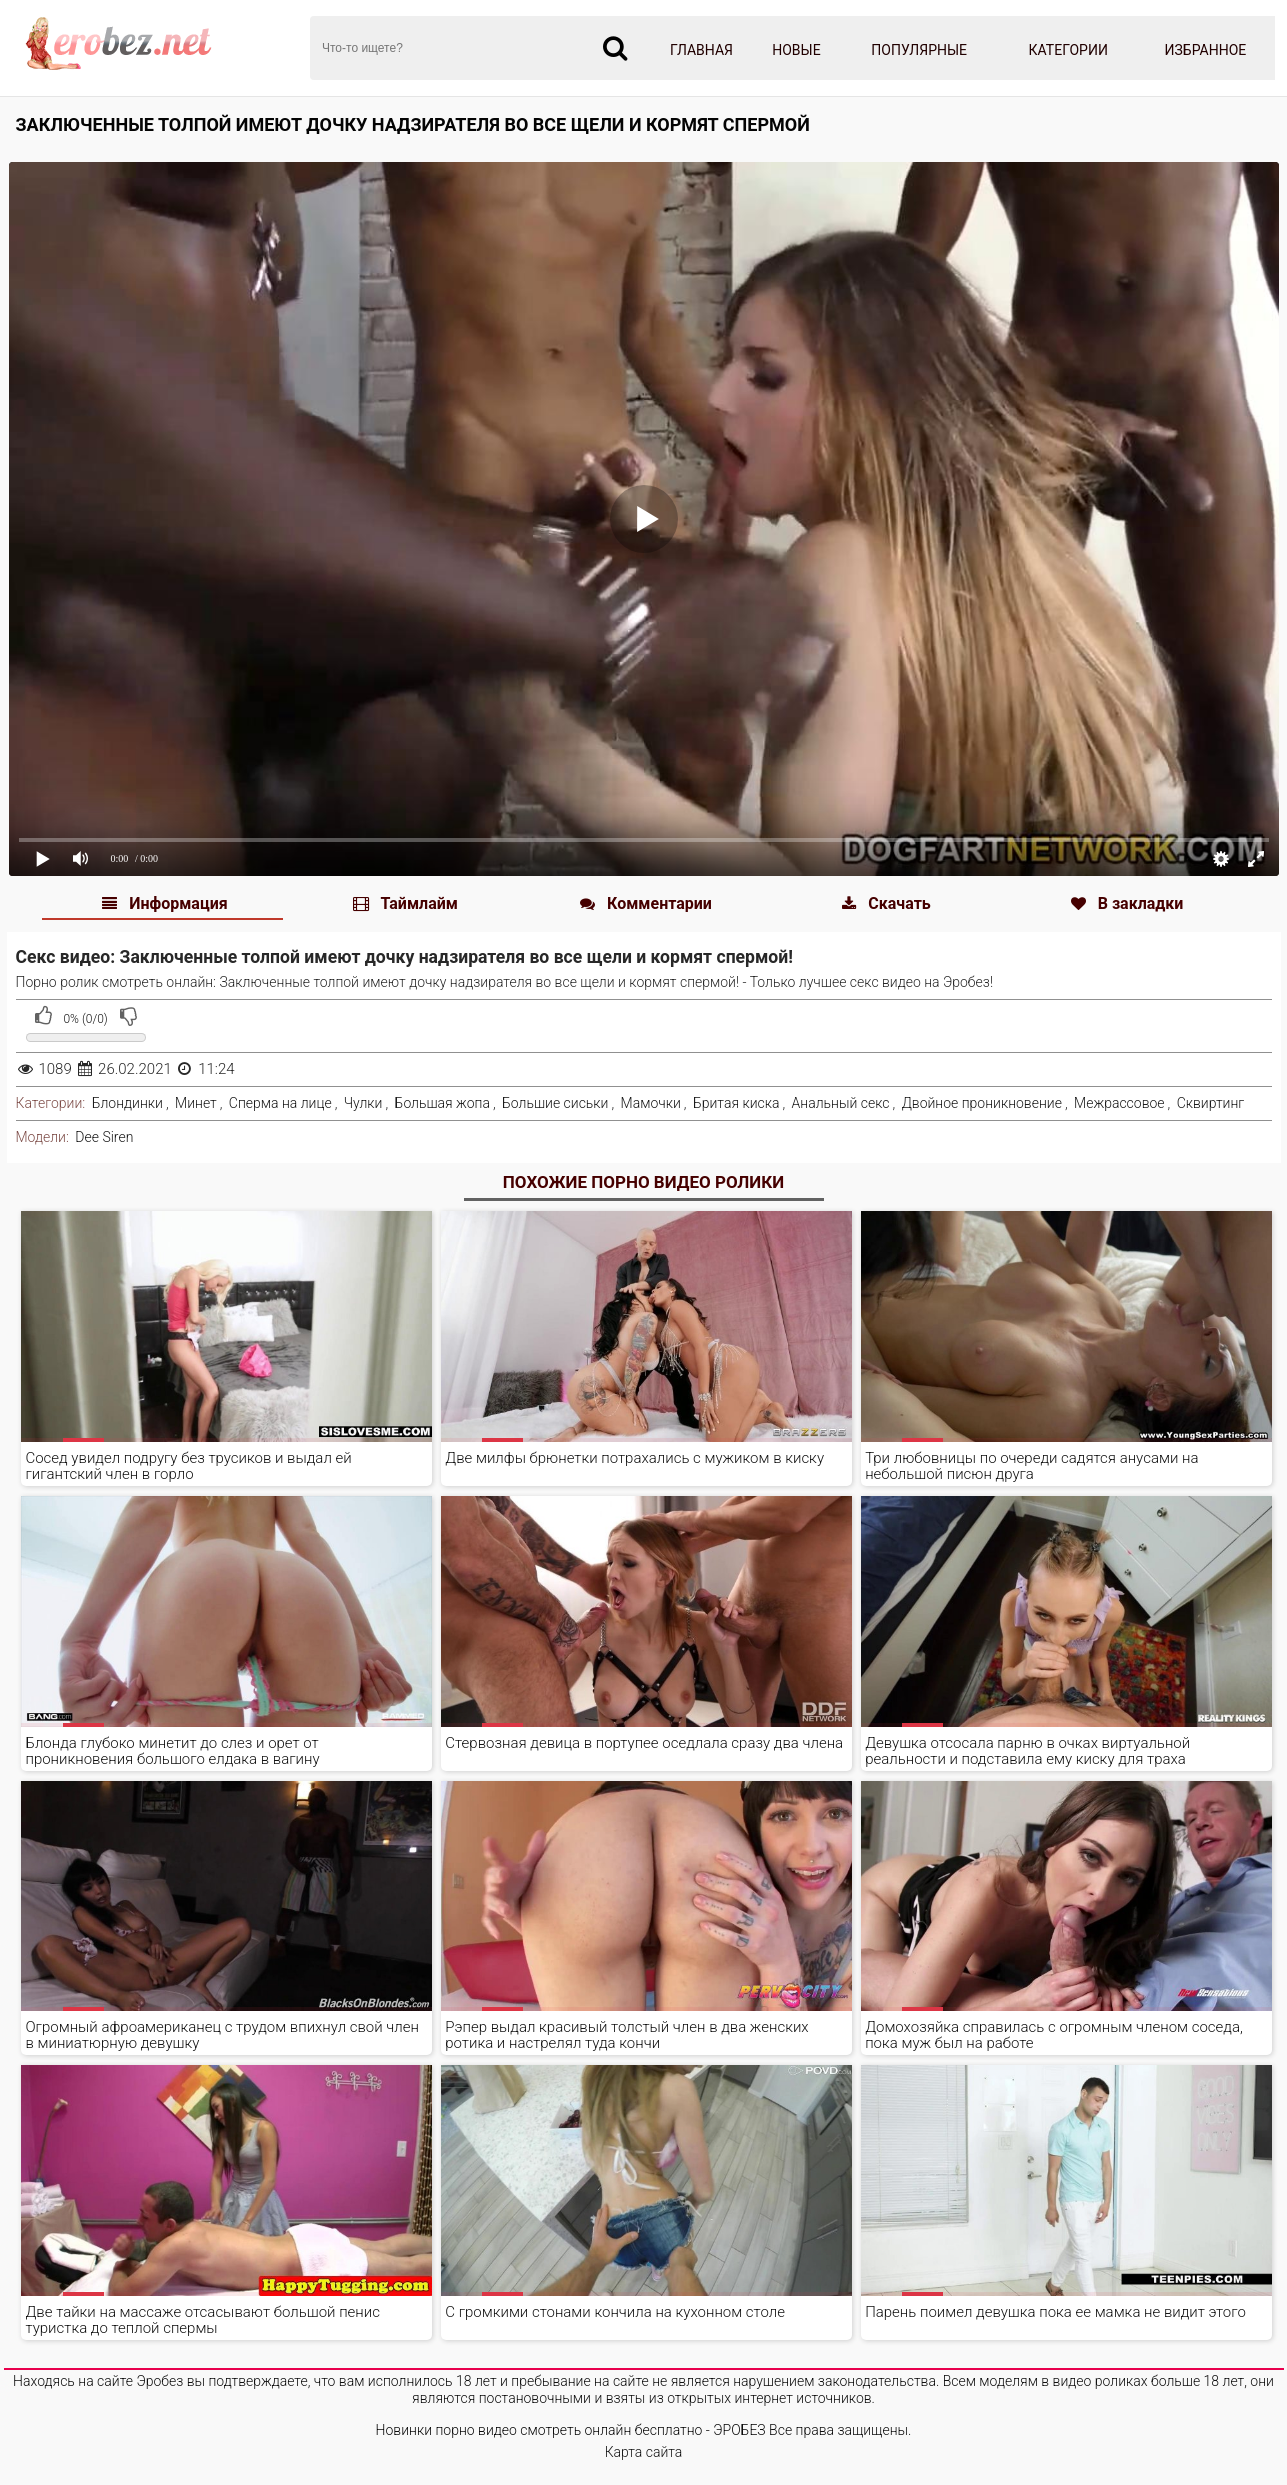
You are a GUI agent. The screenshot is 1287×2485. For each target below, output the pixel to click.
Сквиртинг (1211, 1103)
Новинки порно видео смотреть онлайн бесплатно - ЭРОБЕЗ (571, 2430)
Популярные (919, 50)
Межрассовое (1119, 1103)
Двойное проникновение (982, 1103)
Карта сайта (644, 2452)
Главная (701, 50)
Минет (196, 1103)
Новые (796, 50)
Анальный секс (841, 1103)
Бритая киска (736, 1103)
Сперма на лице (280, 1103)
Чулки (363, 1103)
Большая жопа (442, 1103)
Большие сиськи (555, 1103)
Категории (1068, 50)
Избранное (1206, 50)
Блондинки (127, 1103)
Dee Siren (104, 1137)
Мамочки (651, 1103)
